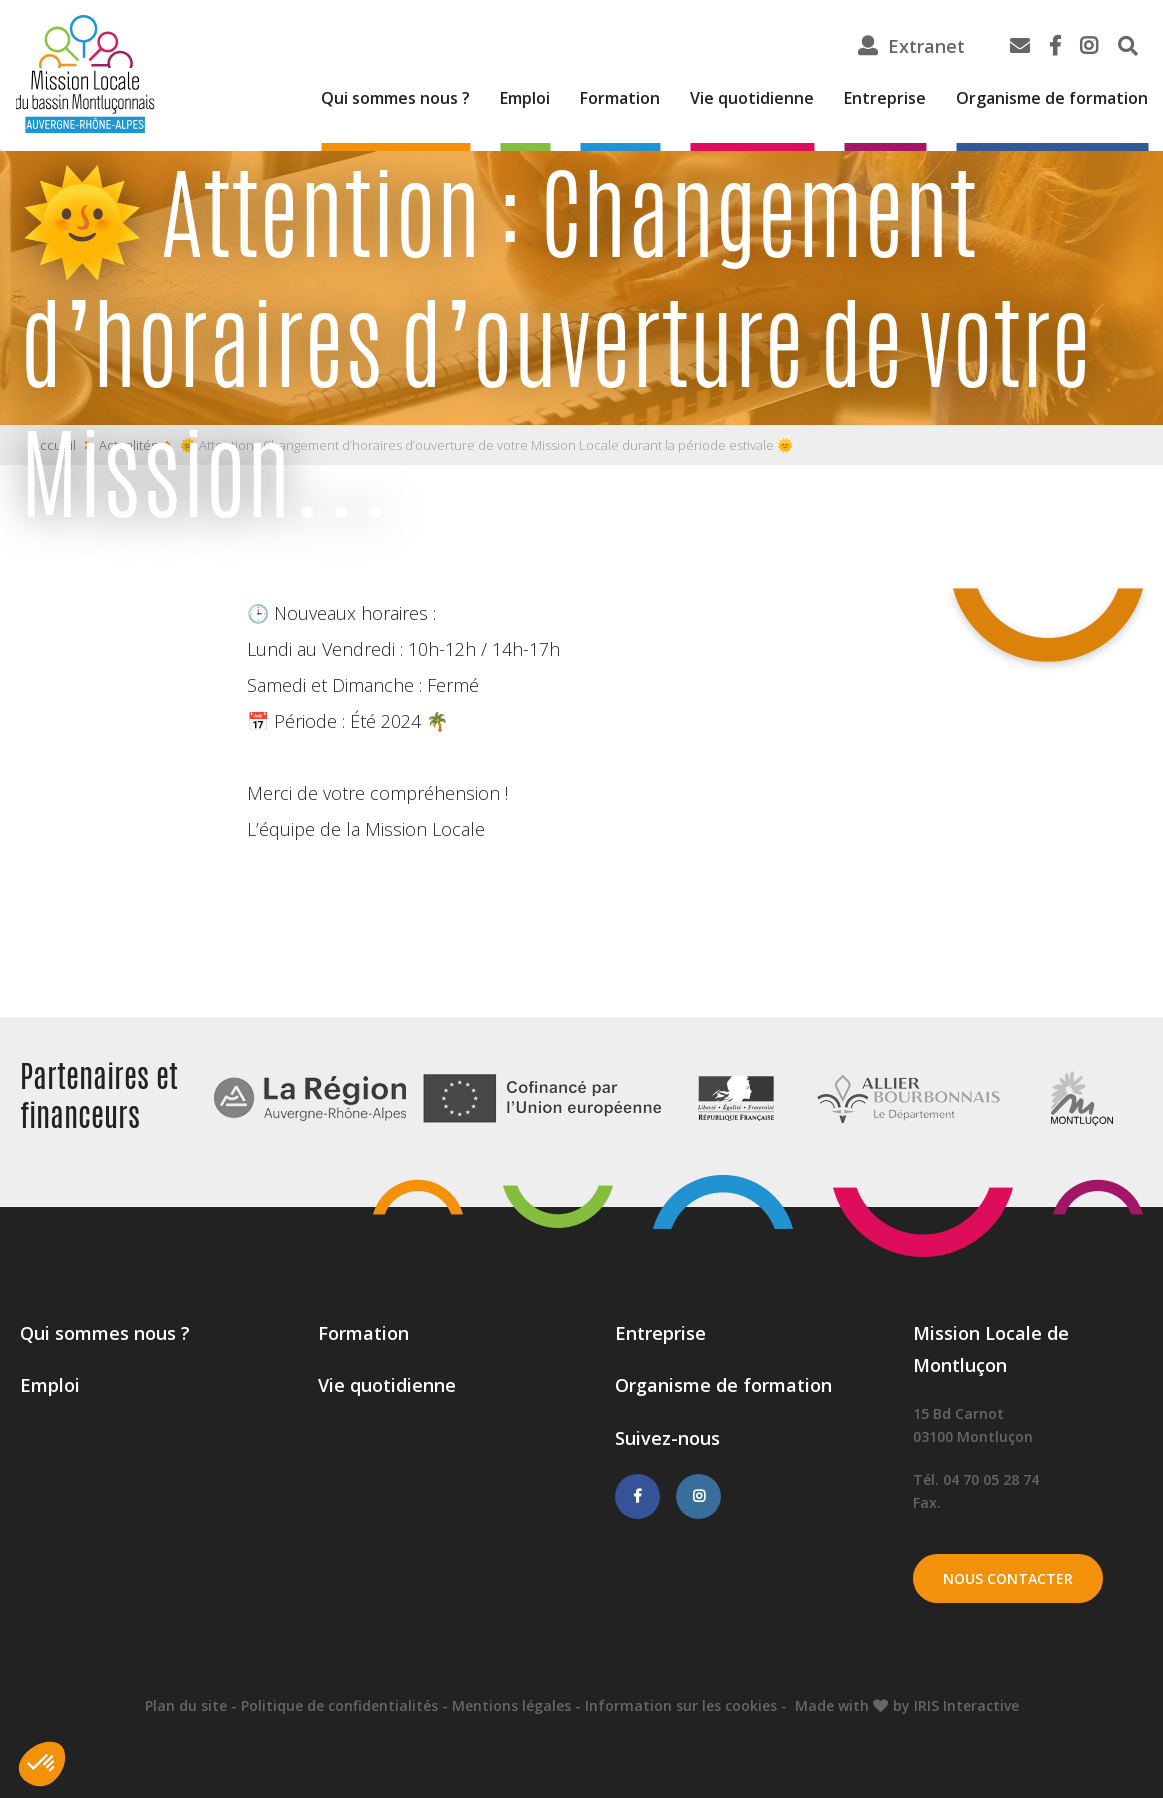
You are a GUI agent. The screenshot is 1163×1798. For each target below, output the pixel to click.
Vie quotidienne (752, 98)
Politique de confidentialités (339, 1705)
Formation (620, 98)
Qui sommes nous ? (395, 98)
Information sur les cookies (681, 1705)
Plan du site (186, 1705)
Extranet (926, 46)
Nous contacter (1008, 1578)
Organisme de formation (1052, 98)
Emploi (525, 98)
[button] (42, 1764)
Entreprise (885, 98)
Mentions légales (511, 1705)
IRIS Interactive (966, 1705)
